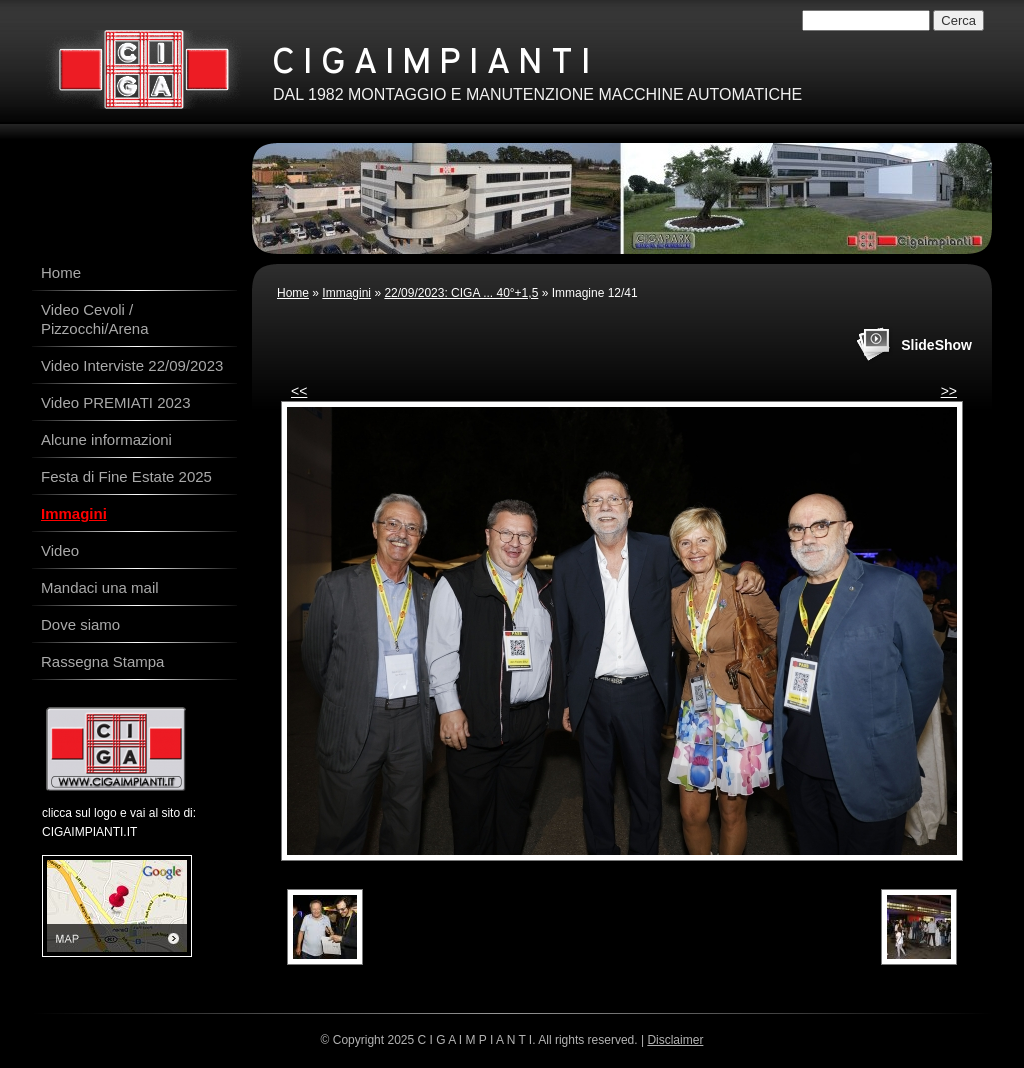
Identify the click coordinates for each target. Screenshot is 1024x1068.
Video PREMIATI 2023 (116, 402)
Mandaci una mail (100, 587)
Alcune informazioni (106, 439)
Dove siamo (80, 624)
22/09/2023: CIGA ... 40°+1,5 (461, 293)
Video (60, 550)
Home (293, 293)
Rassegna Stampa (102, 661)
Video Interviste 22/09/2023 (132, 365)
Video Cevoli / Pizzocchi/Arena (95, 319)
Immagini (346, 293)
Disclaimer (675, 1040)
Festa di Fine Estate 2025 (126, 476)
